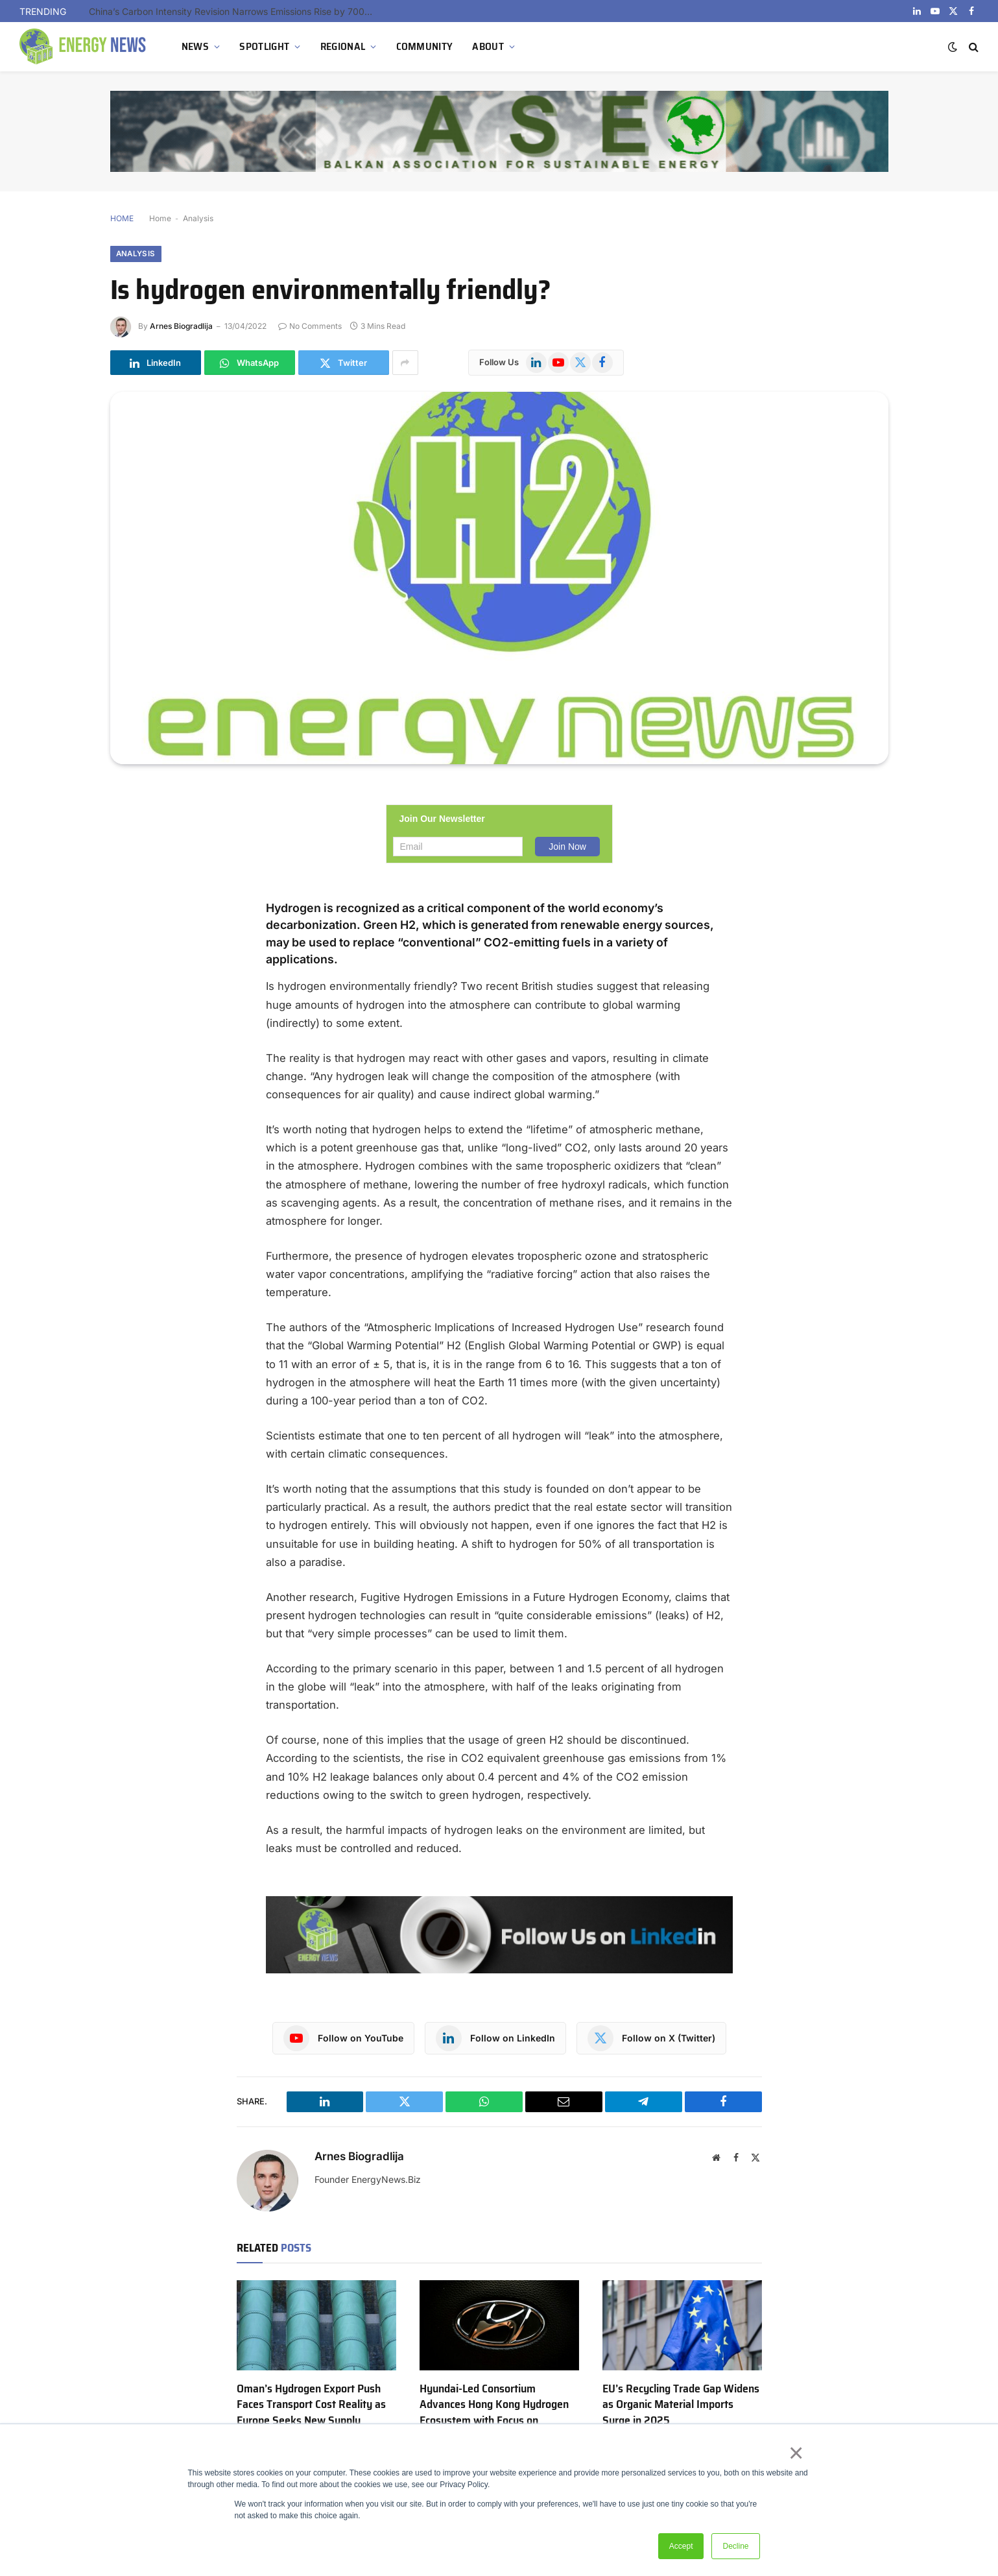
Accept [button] (681, 2546)
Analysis (198, 218)
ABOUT (488, 46)
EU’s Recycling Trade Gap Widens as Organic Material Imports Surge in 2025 (680, 2405)
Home (160, 218)
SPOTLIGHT (264, 46)
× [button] (798, 2455)
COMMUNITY (424, 46)
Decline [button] (735, 2546)
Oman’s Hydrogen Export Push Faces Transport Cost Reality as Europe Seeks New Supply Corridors (311, 2413)
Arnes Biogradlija (181, 327)
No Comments (310, 327)
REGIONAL (343, 46)
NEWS (195, 46)
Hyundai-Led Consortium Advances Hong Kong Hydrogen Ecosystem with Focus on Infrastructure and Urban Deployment (494, 2421)
